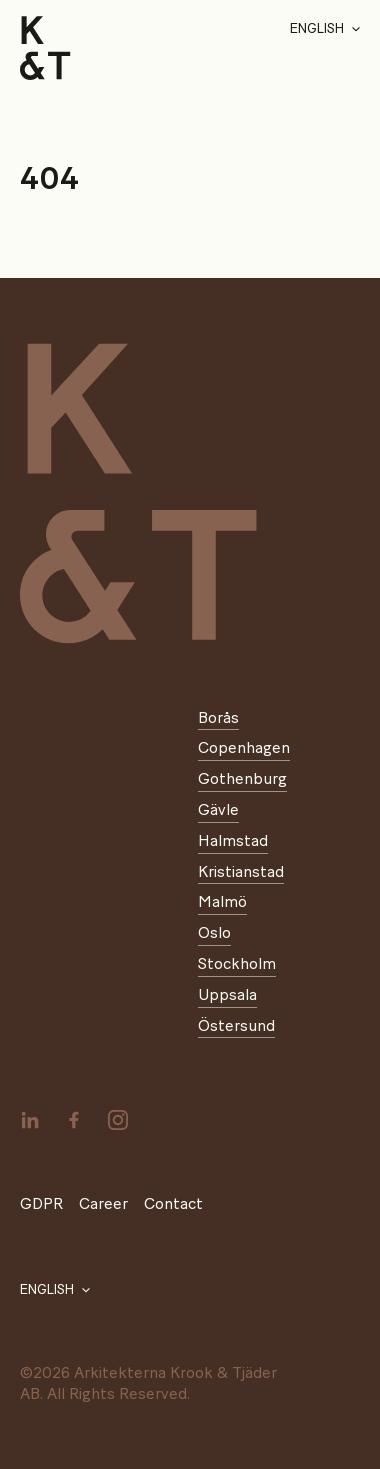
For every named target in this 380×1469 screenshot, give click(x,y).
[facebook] (74, 1120)
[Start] (45, 48)
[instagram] (118, 1120)
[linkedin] (30, 1120)
